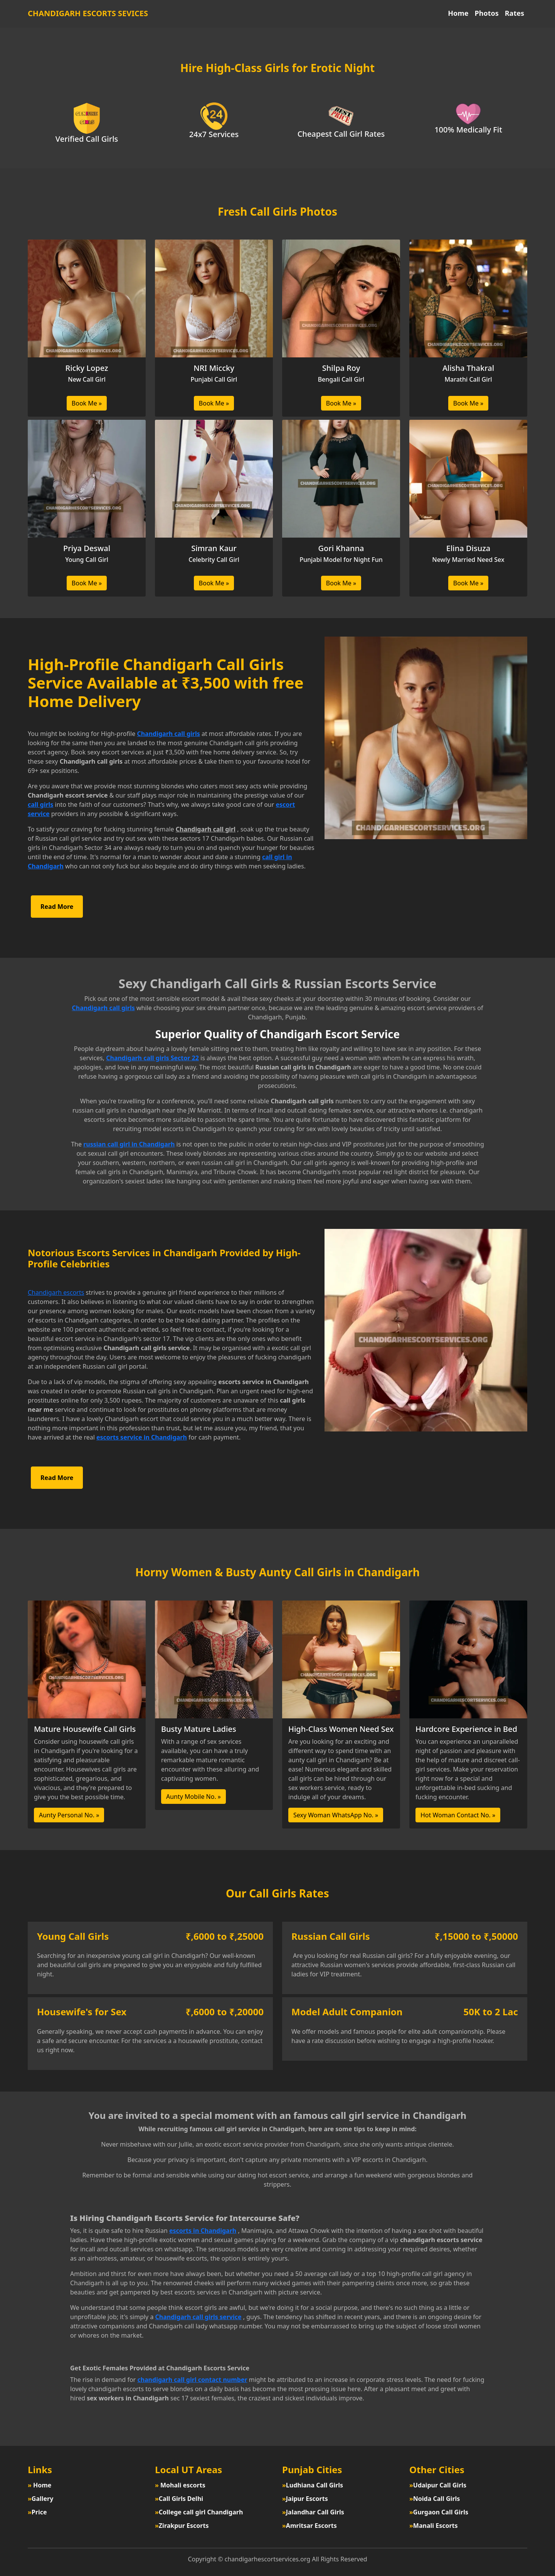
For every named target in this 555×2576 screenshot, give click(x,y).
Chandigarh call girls (168, 733)
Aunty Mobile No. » (193, 1796)
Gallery (40, 2498)
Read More (56, 906)
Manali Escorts (433, 2525)
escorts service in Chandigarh (141, 1437)
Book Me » (87, 403)
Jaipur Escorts (305, 2498)
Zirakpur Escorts (182, 2525)
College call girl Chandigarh (199, 2512)
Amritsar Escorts (309, 2525)
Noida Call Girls (434, 2498)
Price (37, 2512)
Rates (514, 13)
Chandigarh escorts (56, 1292)
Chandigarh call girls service (198, 2317)
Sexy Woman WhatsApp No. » (335, 1815)
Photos (487, 13)
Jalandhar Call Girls (313, 2512)
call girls (40, 804)
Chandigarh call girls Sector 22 (152, 1058)
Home (458, 13)
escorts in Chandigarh (202, 2230)
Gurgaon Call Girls (438, 2512)
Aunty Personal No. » (69, 1815)
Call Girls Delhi (179, 2498)
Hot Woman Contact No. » (457, 1815)
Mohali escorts (180, 2485)
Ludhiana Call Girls (312, 2485)
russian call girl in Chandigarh (129, 1144)
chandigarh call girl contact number (192, 2379)
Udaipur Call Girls (437, 2485)
